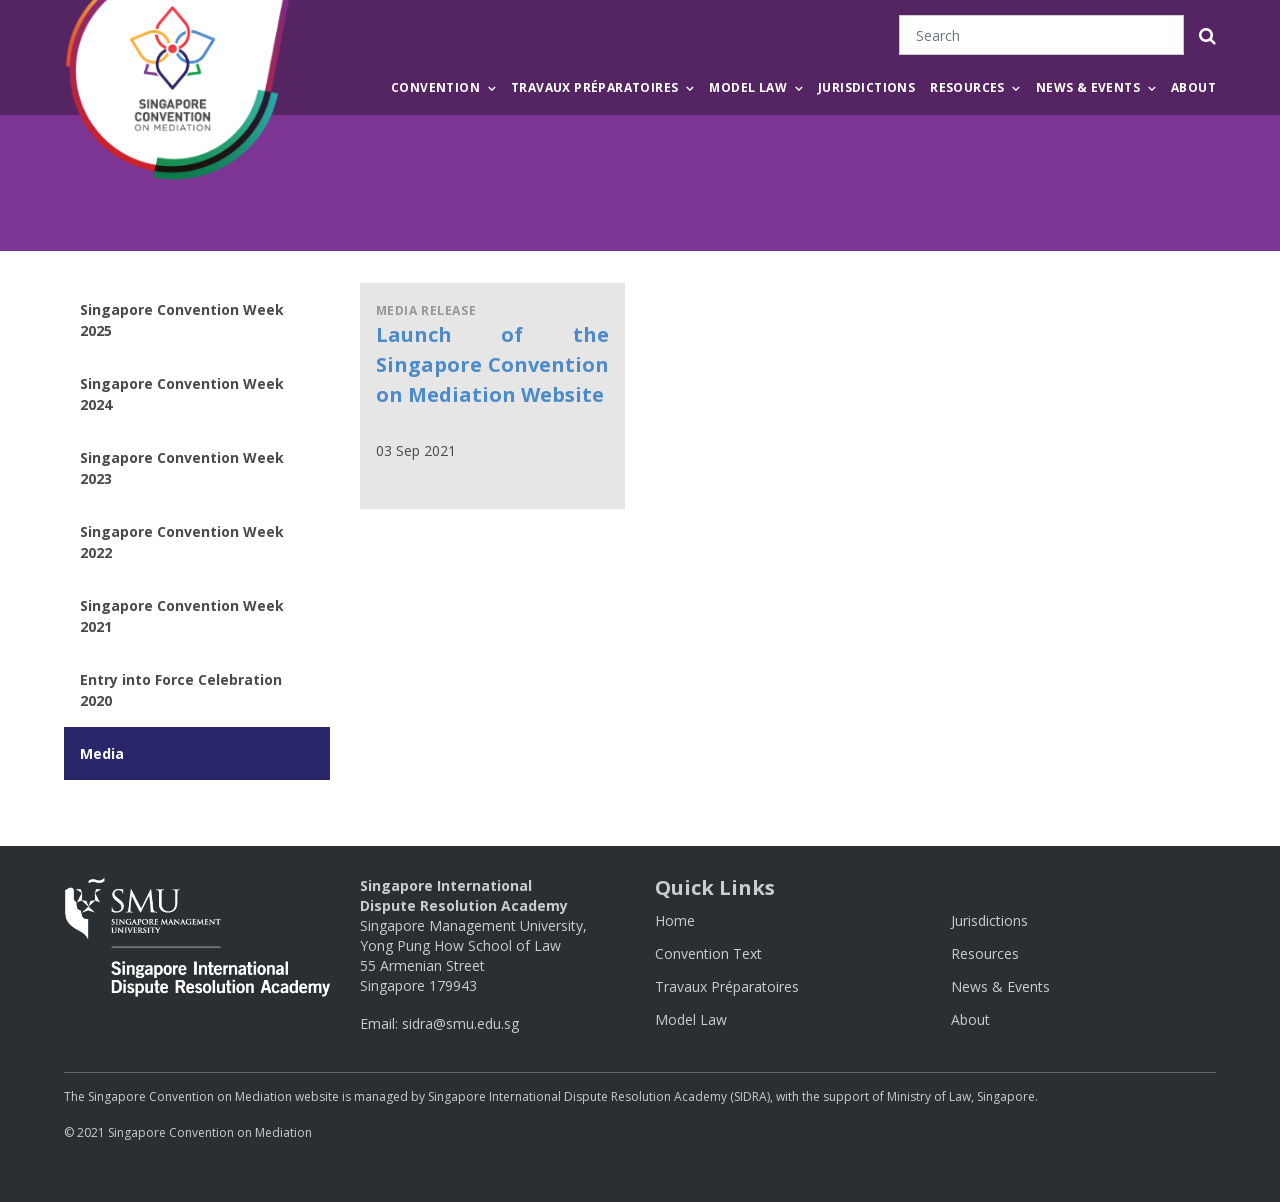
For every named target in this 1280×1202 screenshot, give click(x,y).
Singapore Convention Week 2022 (182, 542)
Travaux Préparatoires (727, 986)
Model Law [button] (748, 87)
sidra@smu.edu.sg (460, 1023)
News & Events (1000, 986)
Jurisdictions (866, 87)
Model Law (691, 1019)
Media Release (426, 310)
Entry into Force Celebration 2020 (181, 690)
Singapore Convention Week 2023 (182, 468)
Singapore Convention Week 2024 (182, 394)
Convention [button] (435, 87)
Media (102, 753)
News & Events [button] (1088, 87)
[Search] (1041, 35)
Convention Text (708, 953)
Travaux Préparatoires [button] (594, 87)
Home (675, 920)
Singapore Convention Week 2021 (182, 616)
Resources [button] (967, 87)
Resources (985, 953)
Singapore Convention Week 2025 (182, 320)
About (1193, 87)
